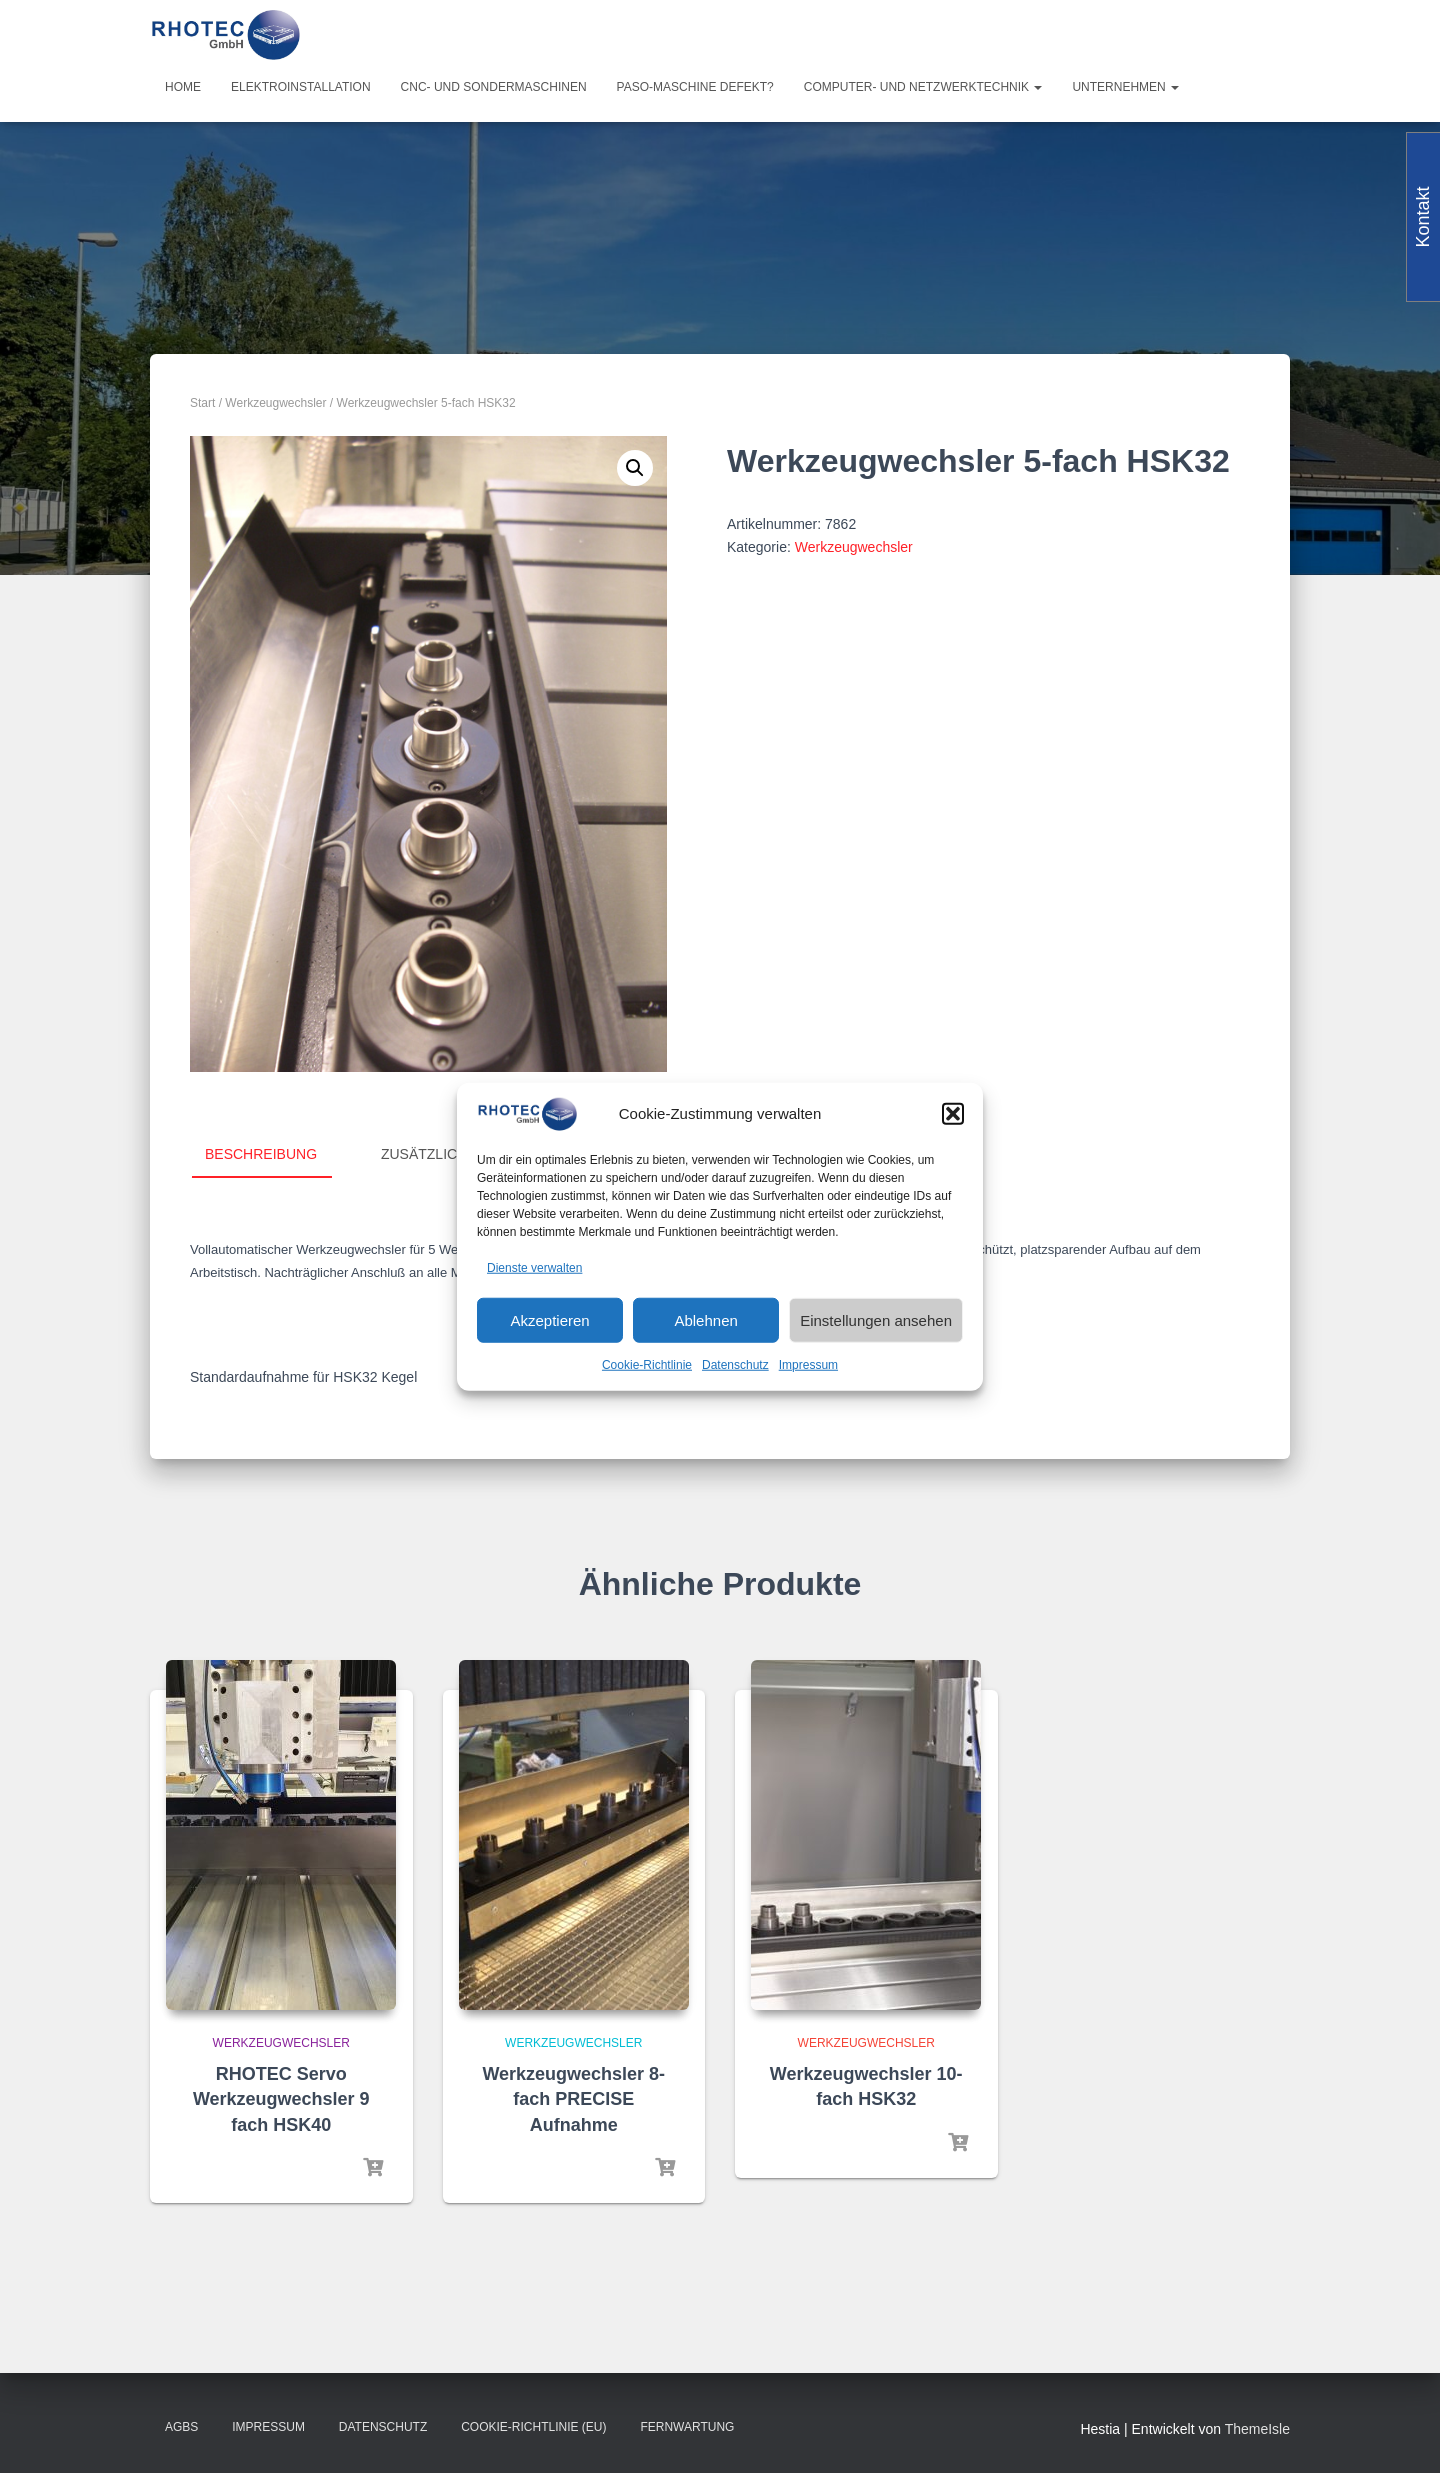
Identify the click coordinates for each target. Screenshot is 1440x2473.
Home (183, 87)
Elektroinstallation (301, 87)
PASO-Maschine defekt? (695, 87)
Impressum (808, 1365)
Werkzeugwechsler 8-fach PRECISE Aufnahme (573, 2099)
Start (202, 403)
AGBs (181, 2427)
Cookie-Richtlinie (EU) (533, 2427)
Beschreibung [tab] (261, 1154)
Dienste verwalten (534, 1267)
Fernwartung (687, 2427)
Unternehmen (1125, 87)
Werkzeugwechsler (275, 403)
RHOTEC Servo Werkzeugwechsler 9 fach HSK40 (281, 2099)
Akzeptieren (549, 1320)
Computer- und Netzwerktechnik (923, 87)
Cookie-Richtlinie (647, 1365)
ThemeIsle (1257, 2429)
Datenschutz (735, 1365)
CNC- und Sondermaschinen (494, 87)
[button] (953, 1114)
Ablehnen (705, 1320)
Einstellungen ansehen (876, 1320)
